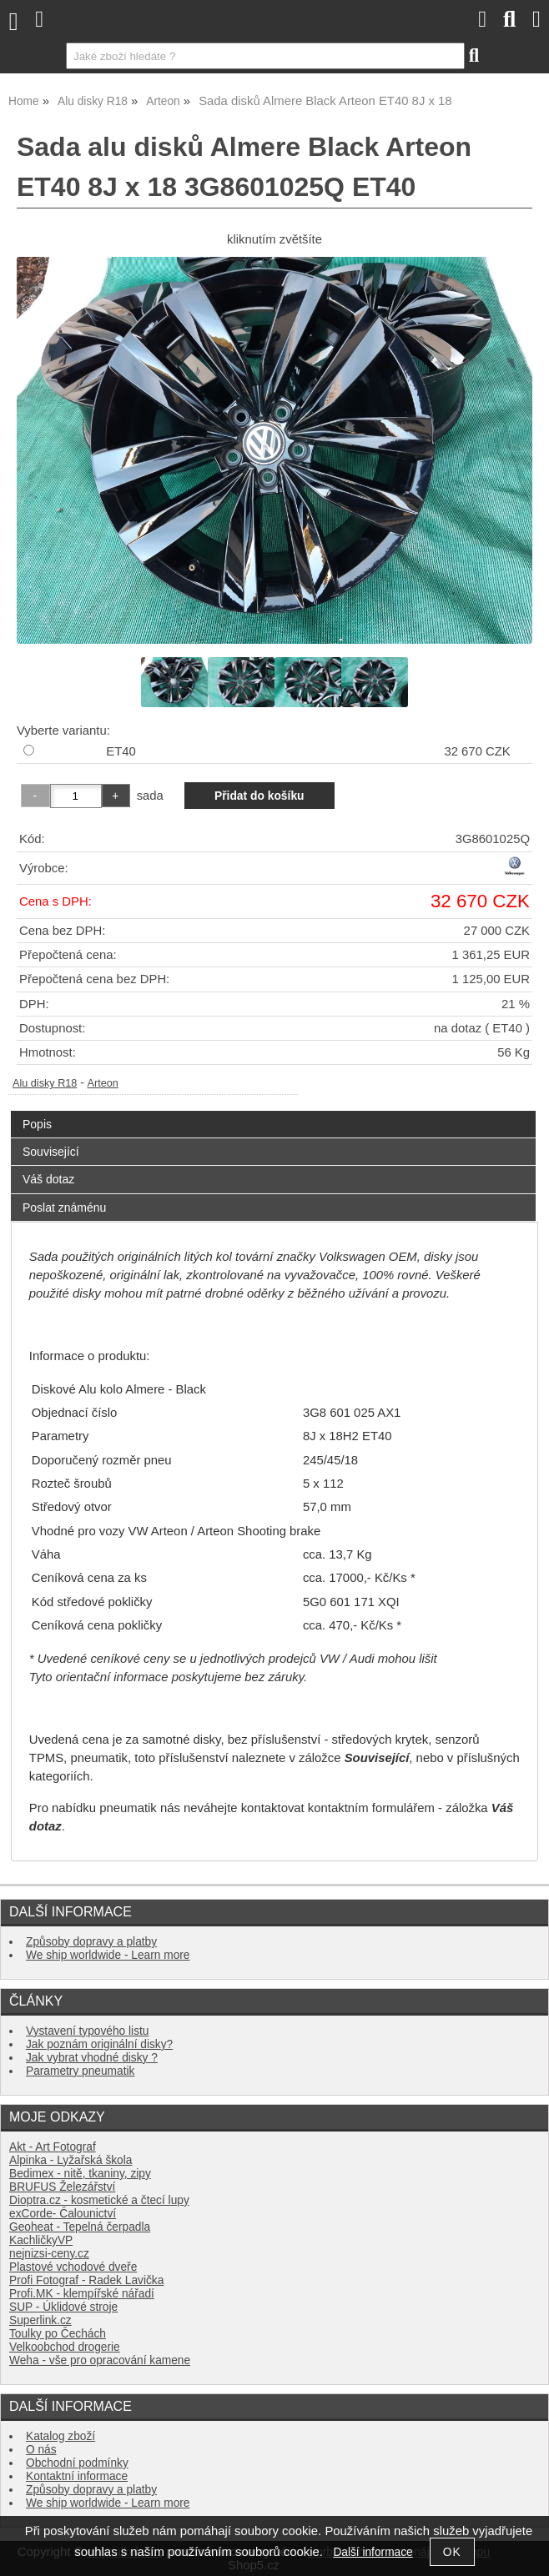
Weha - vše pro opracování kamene (99, 2360)
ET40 (121, 751)
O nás (41, 2449)
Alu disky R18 (45, 1083)
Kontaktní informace (77, 2476)
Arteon (103, 1083)
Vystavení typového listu (87, 2031)
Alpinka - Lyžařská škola (70, 2160)
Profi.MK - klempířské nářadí (81, 2293)
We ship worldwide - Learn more (107, 1955)
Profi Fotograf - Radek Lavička (86, 2280)
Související (51, 1151)
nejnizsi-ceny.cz (49, 2253)
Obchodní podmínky (77, 2463)
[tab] (273, 1111)
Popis (37, 1124)
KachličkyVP (41, 2240)
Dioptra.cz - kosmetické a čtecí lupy (99, 2200)
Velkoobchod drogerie (64, 2347)
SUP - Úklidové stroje (63, 2307)
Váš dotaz (48, 1179)
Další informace (372, 2552)
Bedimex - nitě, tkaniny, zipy (80, 2173)
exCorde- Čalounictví (62, 2213)
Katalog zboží (60, 2436)
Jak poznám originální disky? (99, 2044)
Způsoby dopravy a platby (91, 1942)
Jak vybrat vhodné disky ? (92, 2057)
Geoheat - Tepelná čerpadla (79, 2227)
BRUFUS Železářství (62, 2187)
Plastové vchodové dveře (73, 2267)
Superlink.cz (40, 2320)
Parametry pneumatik (80, 2071)
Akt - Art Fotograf (52, 2147)
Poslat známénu (64, 1207)
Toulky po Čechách (57, 2333)
